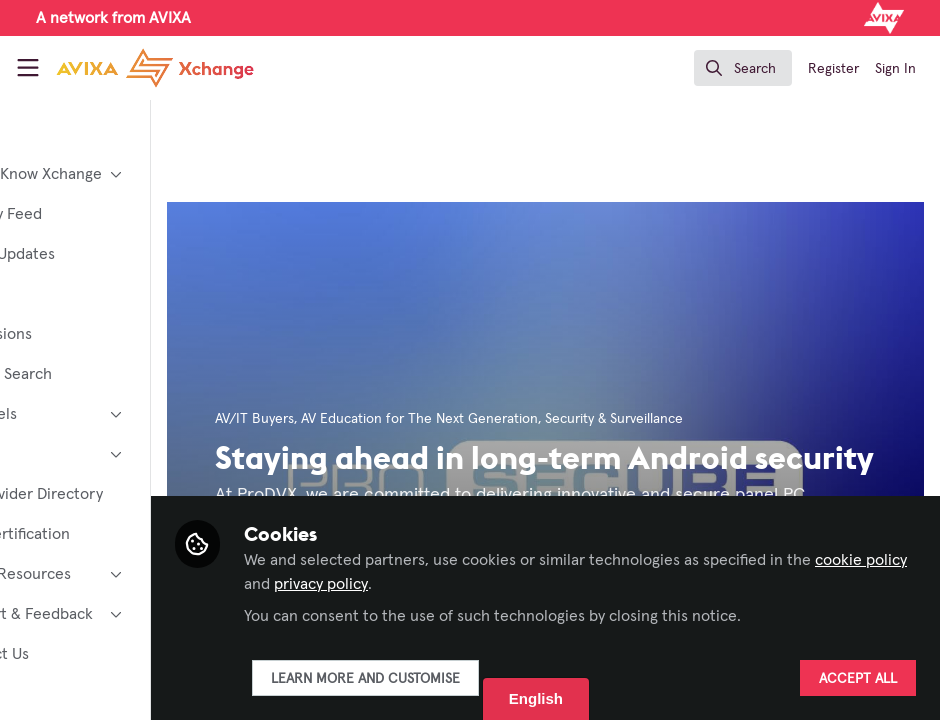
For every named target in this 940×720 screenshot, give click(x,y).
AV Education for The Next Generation (524, 419)
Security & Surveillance (719, 419)
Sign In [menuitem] (895, 69)
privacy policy (522, 584)
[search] (743, 68)
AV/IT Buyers (359, 419)
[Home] (155, 68)
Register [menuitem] (833, 69)
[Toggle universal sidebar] (28, 68)
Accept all (858, 679)
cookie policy (395, 584)
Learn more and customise (470, 679)
